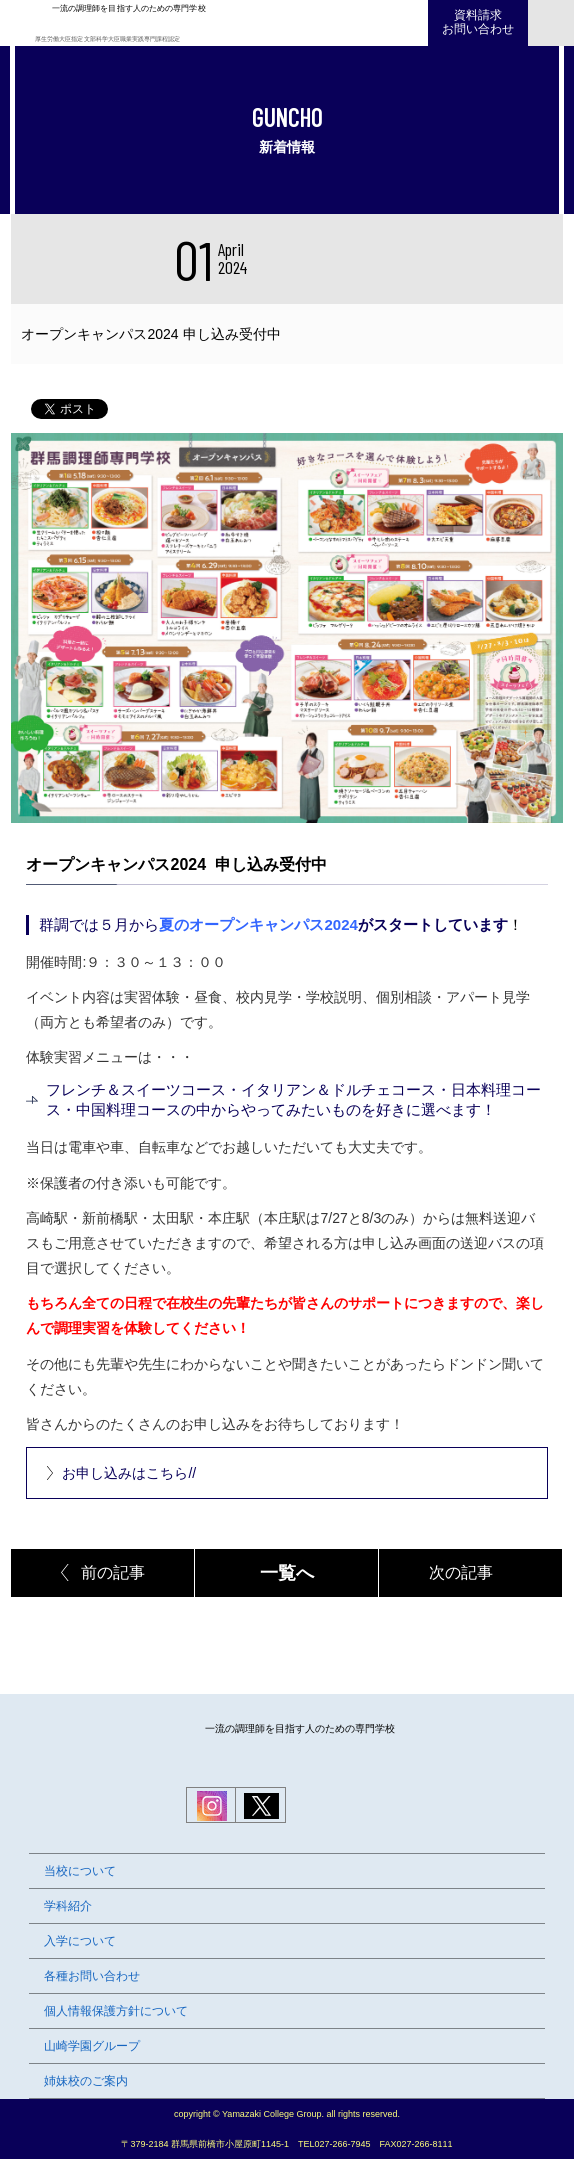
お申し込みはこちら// (129, 1473)
